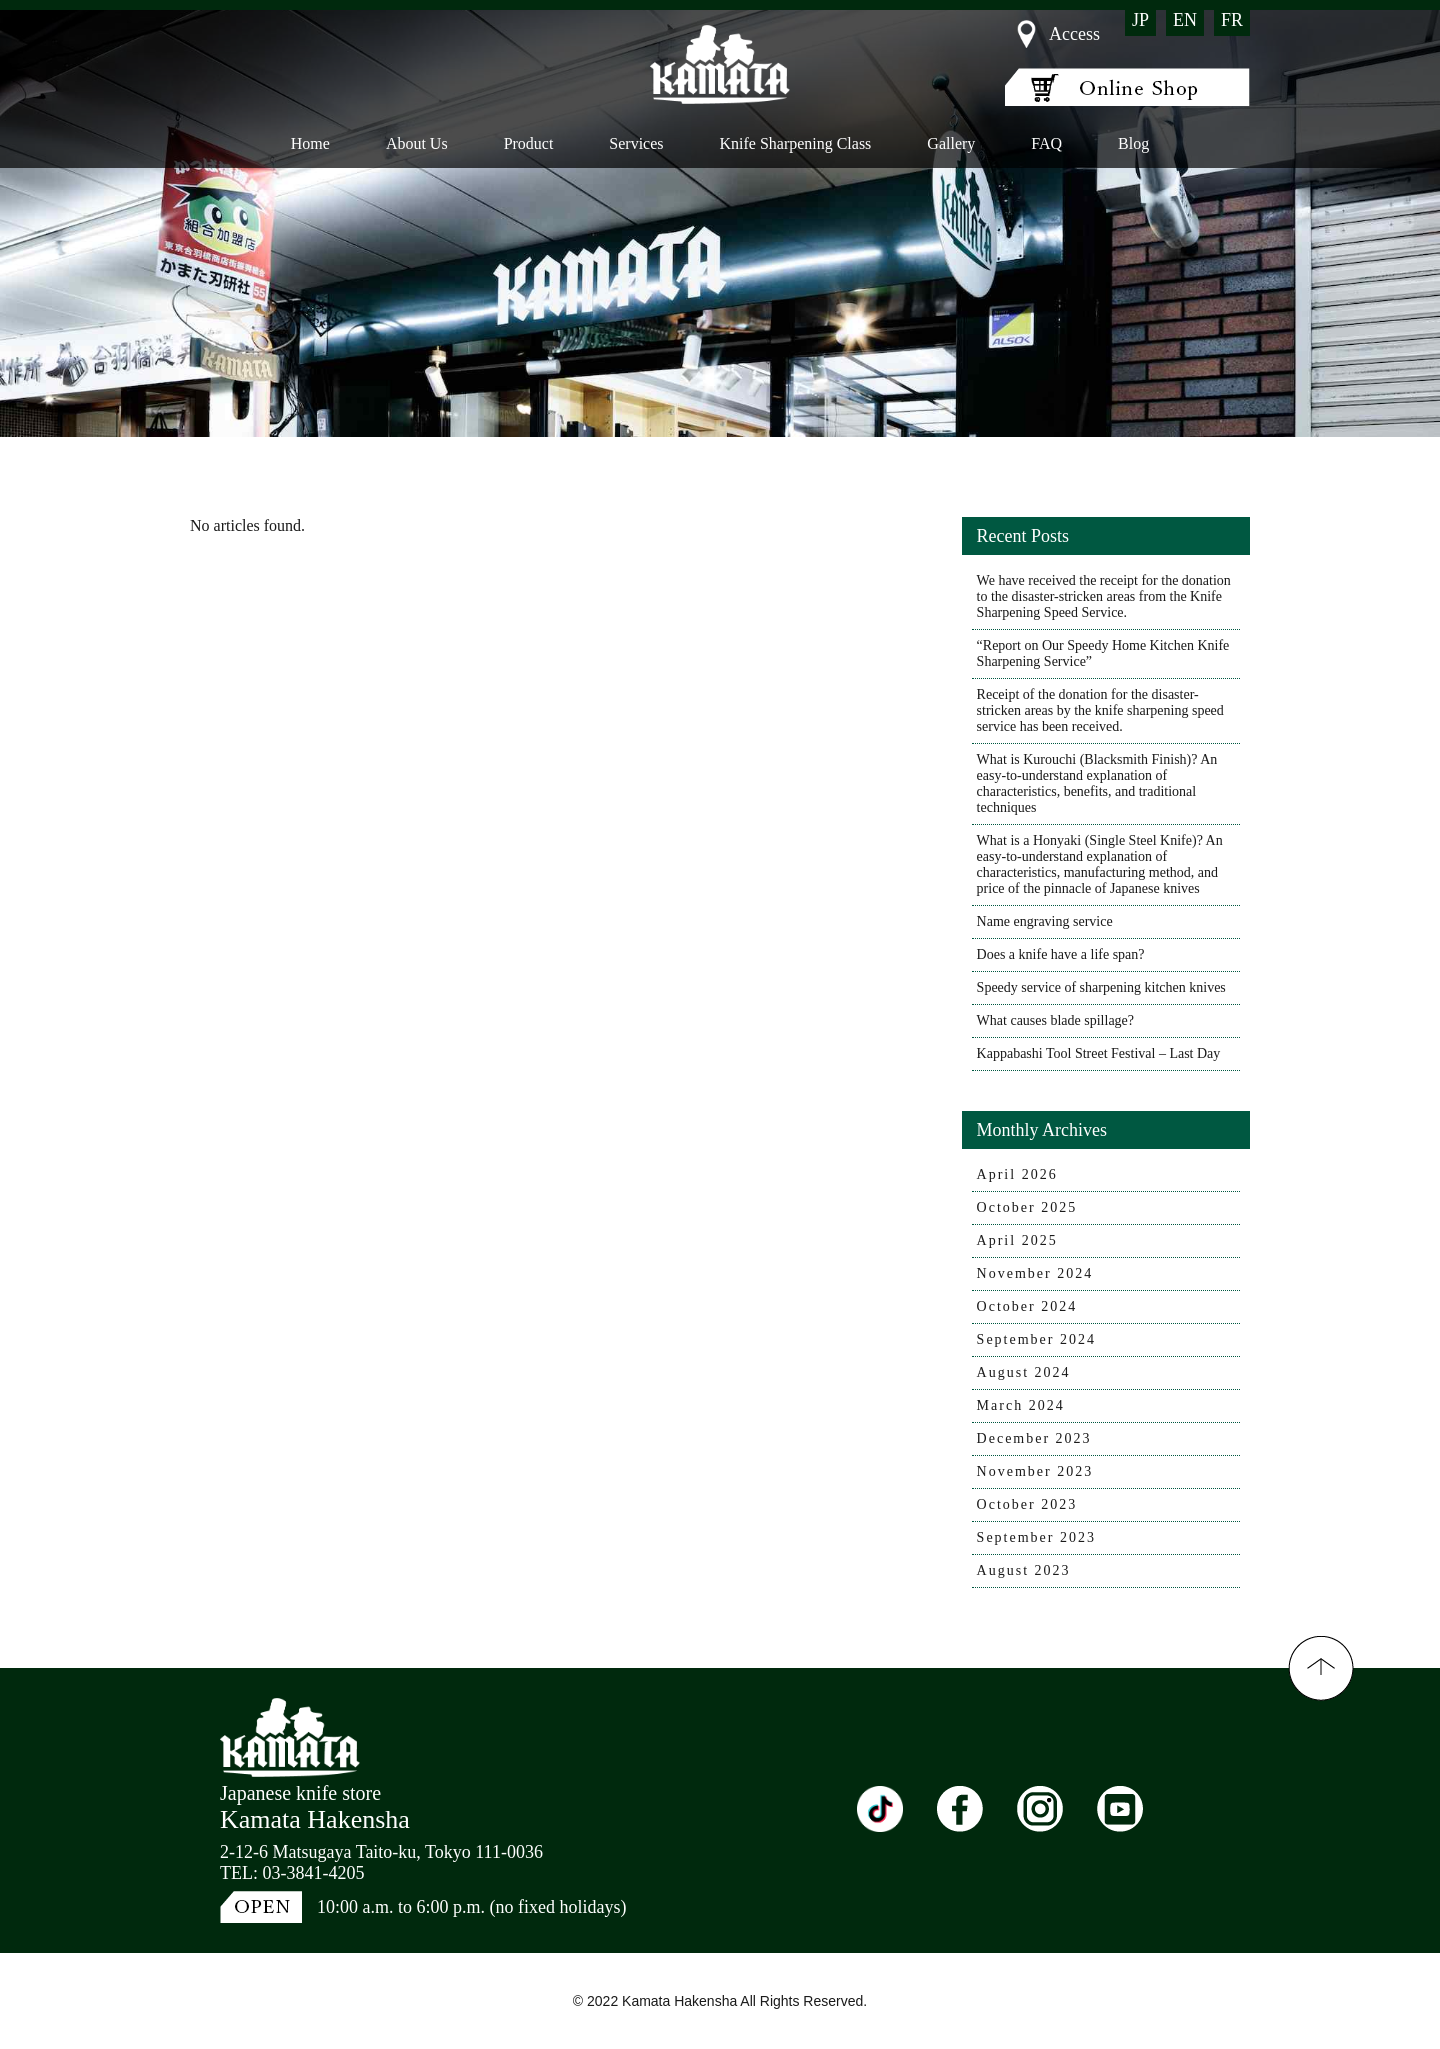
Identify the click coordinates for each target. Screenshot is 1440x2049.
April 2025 (1017, 1240)
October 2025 (1027, 1207)
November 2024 (1035, 1273)
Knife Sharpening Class (795, 143)
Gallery (951, 143)
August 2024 (1024, 1372)
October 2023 (1027, 1504)
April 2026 (1017, 1174)
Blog (1133, 143)
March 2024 (1021, 1405)
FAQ (1046, 143)
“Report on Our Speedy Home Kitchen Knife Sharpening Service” (1103, 653)
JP (1140, 20)
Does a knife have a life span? (1061, 954)
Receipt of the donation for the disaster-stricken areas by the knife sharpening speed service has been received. (1100, 710)
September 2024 (1036, 1339)
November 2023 (1035, 1471)
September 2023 (1036, 1537)
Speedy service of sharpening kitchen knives (1101, 987)
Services (636, 143)
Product (528, 143)
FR (1232, 20)
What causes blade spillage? (1055, 1020)
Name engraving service (1045, 921)
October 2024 (1027, 1306)
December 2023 (1034, 1438)
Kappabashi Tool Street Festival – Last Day (1099, 1053)
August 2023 (1024, 1570)
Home (310, 143)
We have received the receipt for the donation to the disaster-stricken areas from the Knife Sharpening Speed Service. (1104, 596)
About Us (417, 143)
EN (1185, 20)
